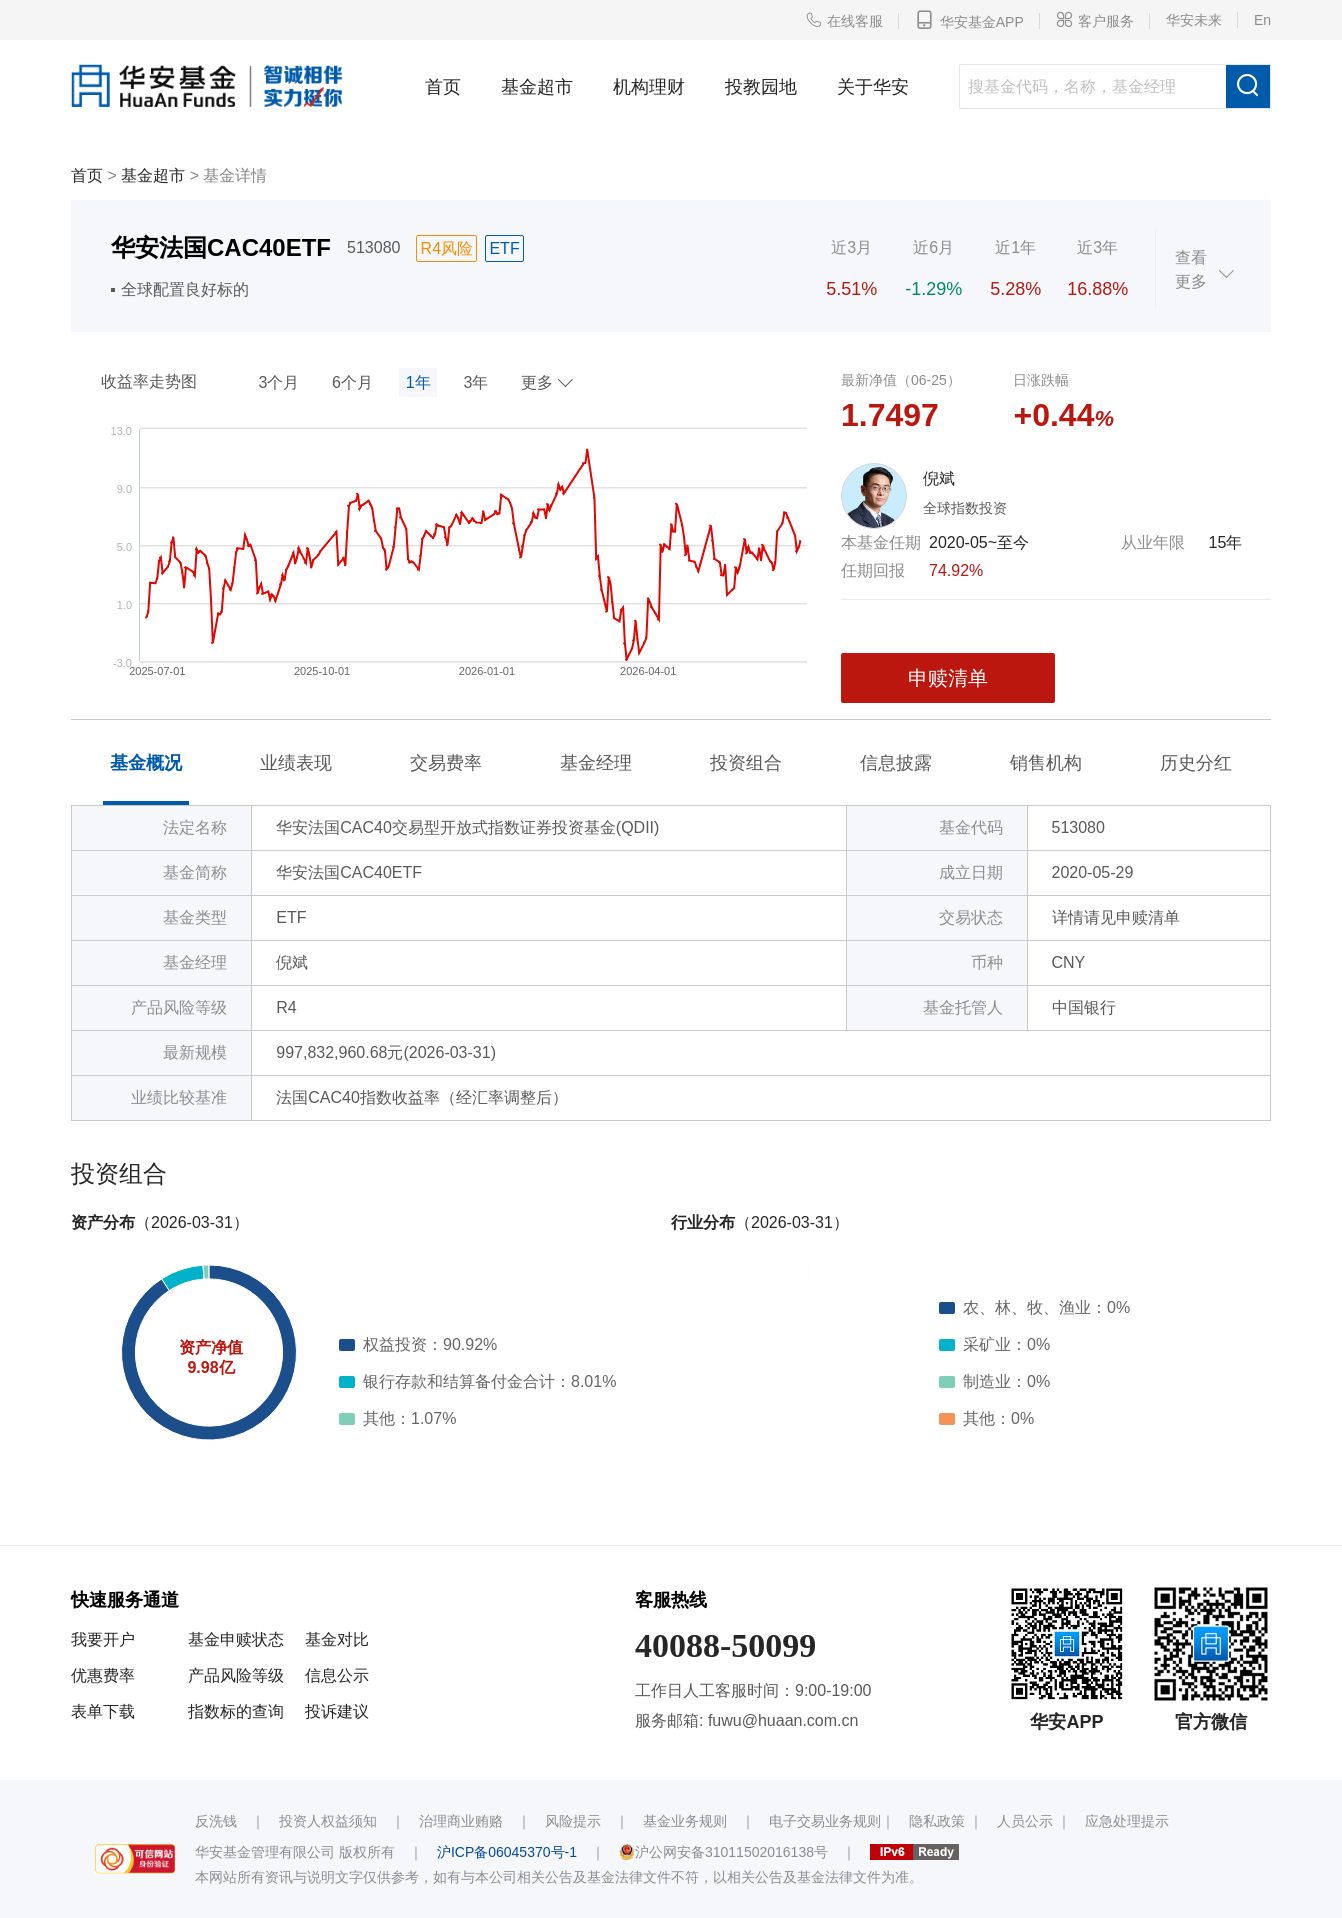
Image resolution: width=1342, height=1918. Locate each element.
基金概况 (146, 763)
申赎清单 (948, 678)
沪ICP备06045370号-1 (507, 1852)
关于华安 (873, 87)
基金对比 (337, 1639)
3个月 (278, 382)
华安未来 (1194, 20)
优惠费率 (103, 1675)
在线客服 (844, 20)
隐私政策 (937, 1821)
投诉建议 (337, 1711)
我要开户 (103, 1639)
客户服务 (1095, 20)
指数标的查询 (236, 1711)
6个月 (352, 382)
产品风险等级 (236, 1675)
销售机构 (1046, 763)
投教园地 (761, 87)
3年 (475, 382)
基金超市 (537, 87)
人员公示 (1025, 1821)
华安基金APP (969, 20)
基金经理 (596, 763)
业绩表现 (296, 763)
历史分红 (1196, 763)
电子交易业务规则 (825, 1821)
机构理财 (649, 87)
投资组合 (746, 763)
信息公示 (337, 1675)
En (1262, 20)
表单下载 (103, 1711)
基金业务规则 (685, 1821)
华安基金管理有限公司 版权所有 (295, 1852)
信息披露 (896, 763)
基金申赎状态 (236, 1639)
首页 (443, 87)
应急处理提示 (1127, 1821)
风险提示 (573, 1821)
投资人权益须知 (328, 1821)
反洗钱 (216, 1821)
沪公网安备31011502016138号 (723, 1852)
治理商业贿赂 (461, 1821)
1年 (418, 382)
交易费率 (446, 763)
